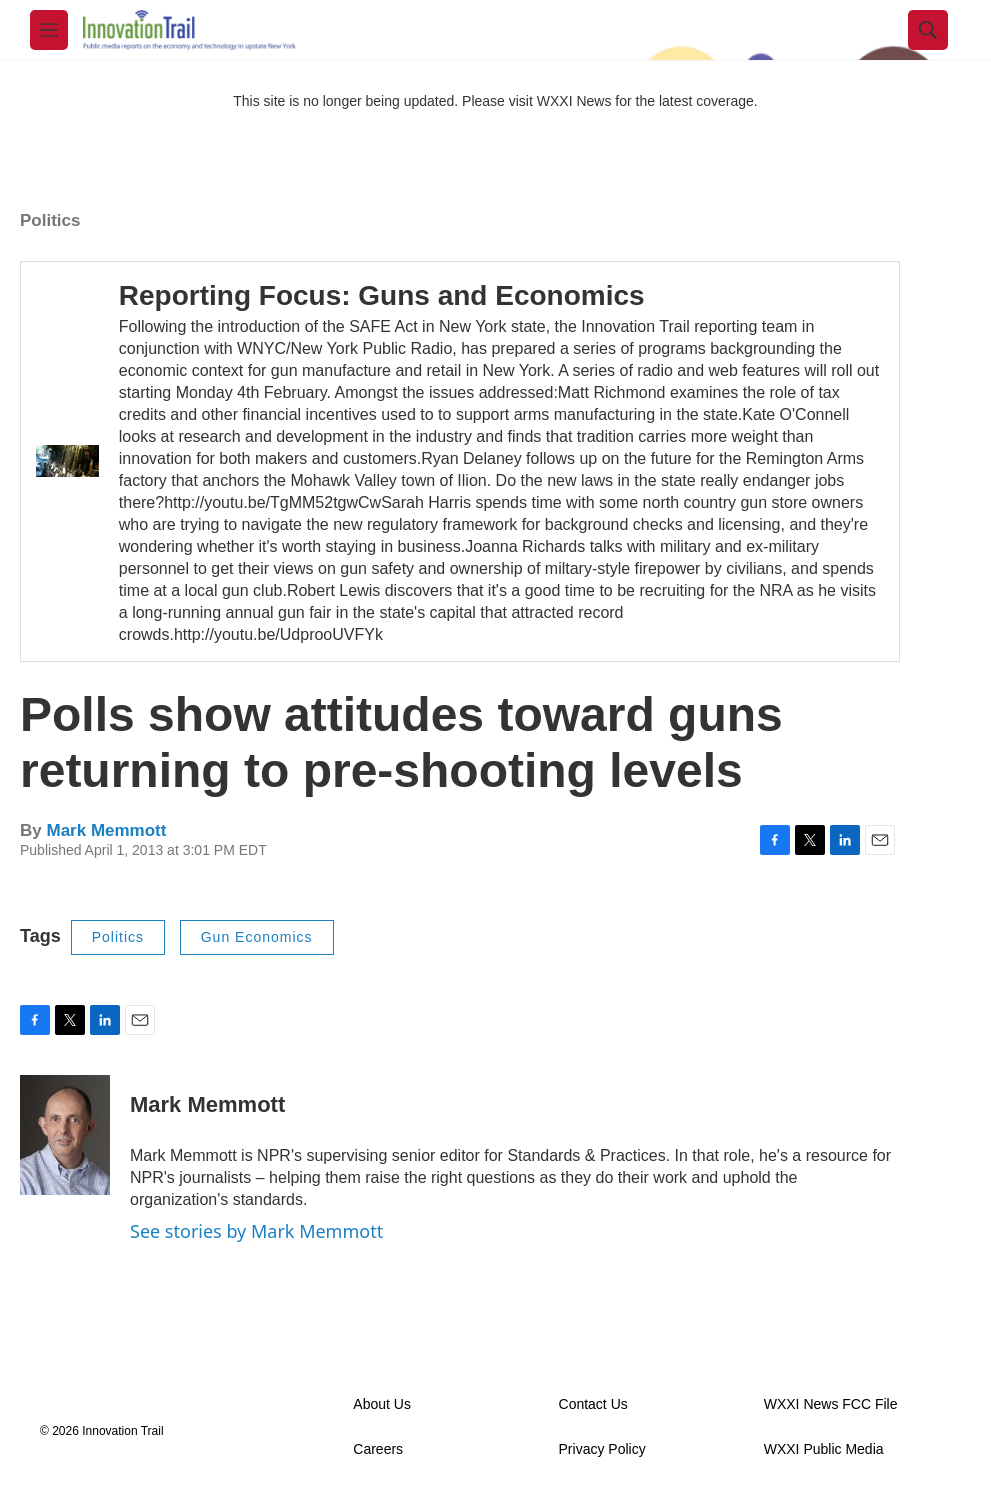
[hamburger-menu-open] (49, 30)
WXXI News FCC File (831, 1404)
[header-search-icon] (928, 30)
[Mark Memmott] (65, 1135)
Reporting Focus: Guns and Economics (382, 295)
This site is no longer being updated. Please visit (385, 101)
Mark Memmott (106, 830)
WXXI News (574, 101)
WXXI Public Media (824, 1449)
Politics (50, 220)
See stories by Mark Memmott (256, 1231)
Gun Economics (257, 937)
